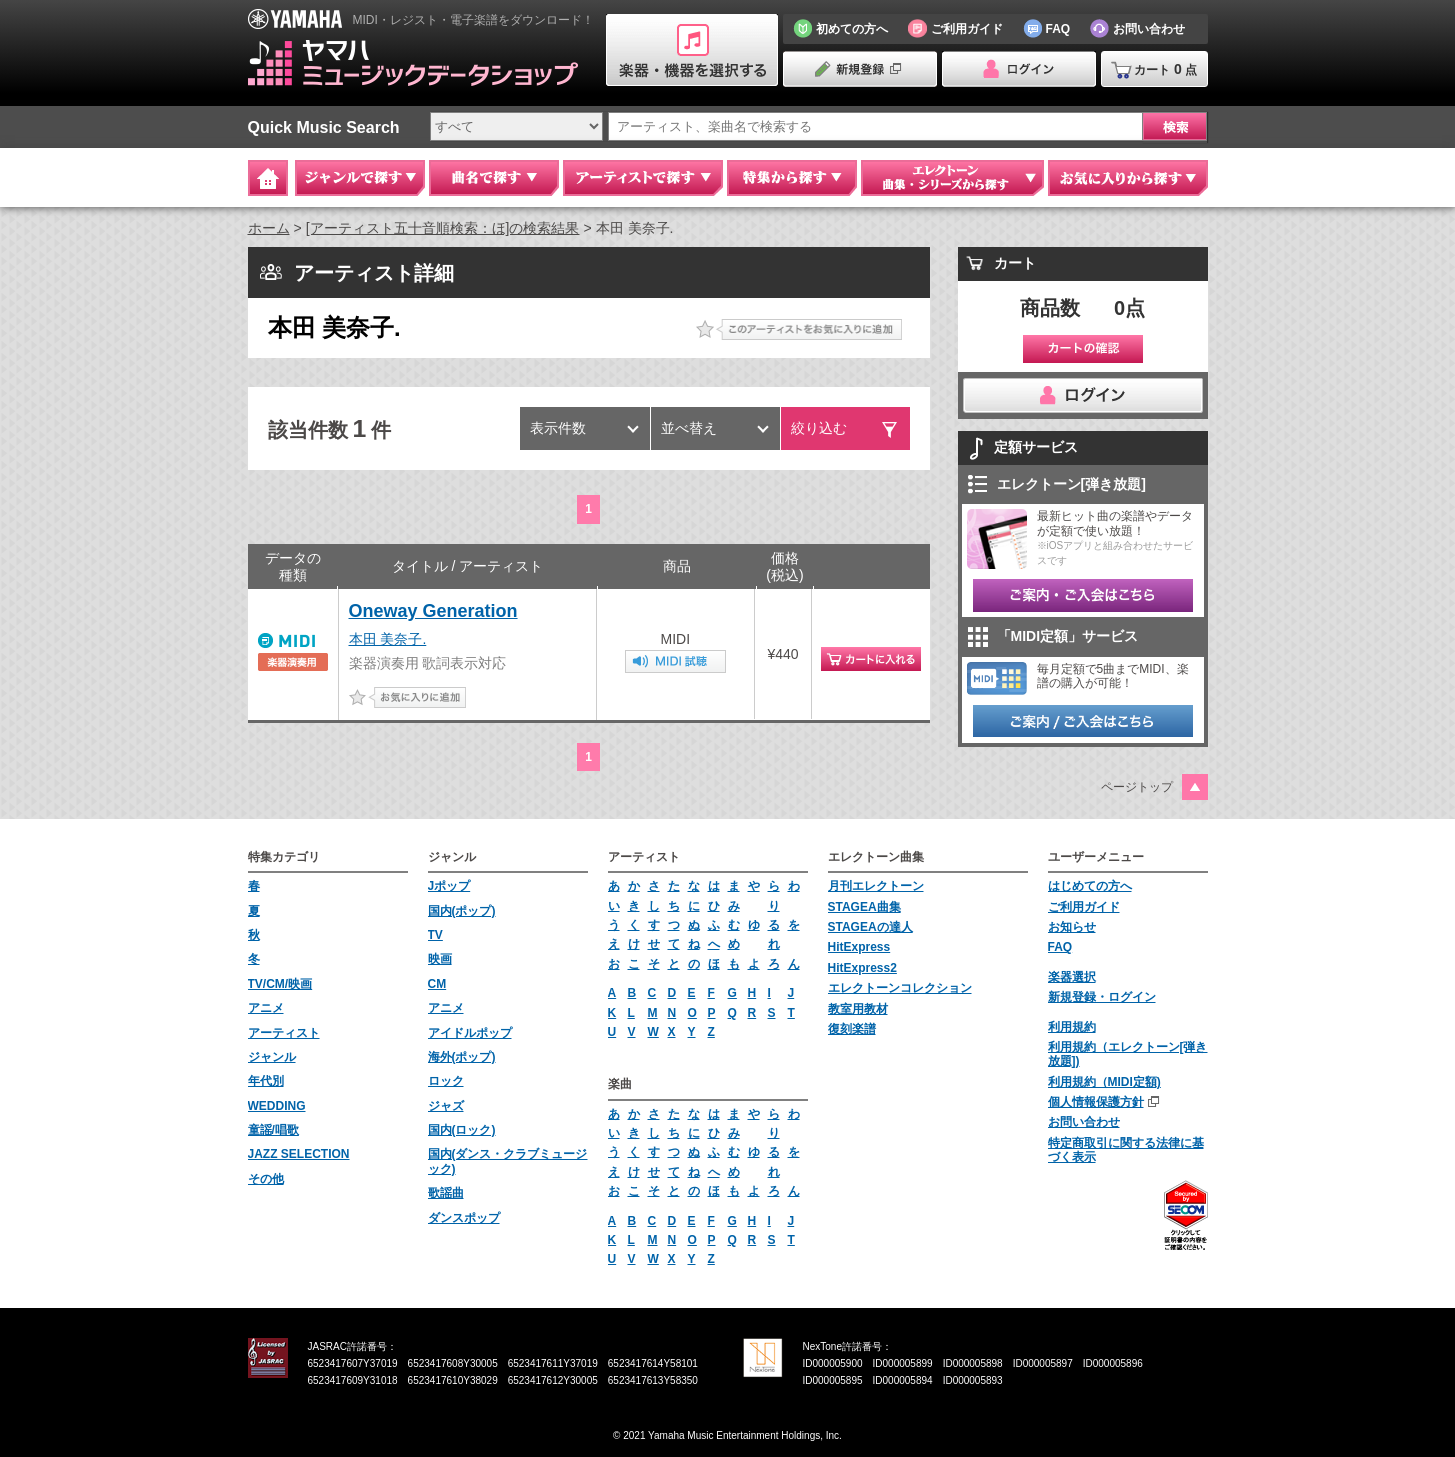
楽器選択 (1072, 977)
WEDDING (277, 1106)
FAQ (1060, 947)
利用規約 (1072, 1027)
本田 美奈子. (388, 639)
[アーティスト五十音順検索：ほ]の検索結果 (443, 228)
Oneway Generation (433, 611)
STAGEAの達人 (870, 927)
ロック (446, 1081)
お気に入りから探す (1128, 178)
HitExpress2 (862, 968)
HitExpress (859, 947)
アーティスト (284, 1033)
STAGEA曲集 (864, 907)
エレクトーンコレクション (900, 988)
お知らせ (1072, 927)
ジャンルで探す (360, 178)
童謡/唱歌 (273, 1130)
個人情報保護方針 (1096, 1102)
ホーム (269, 228)
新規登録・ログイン (1102, 997)
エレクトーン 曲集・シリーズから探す (952, 178)
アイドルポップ (470, 1033)
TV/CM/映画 (280, 984)
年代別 (266, 1081)
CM (437, 984)
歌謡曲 (446, 1193)
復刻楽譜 (852, 1029)
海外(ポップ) (462, 1057)
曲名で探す (494, 178)
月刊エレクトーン (876, 886)
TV (435, 935)
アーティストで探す (643, 178)
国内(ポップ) (462, 911)
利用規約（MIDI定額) (1104, 1082)
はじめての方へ (1090, 886)
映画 (440, 959)
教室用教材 (858, 1009)
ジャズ (446, 1106)
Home (268, 178)
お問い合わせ (1084, 1122)
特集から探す (792, 178)
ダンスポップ (464, 1218)
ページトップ (1137, 787)
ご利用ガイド (1084, 907)
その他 (266, 1179)
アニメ (266, 1008)
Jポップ (449, 886)
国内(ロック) (462, 1130)
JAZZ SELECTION (299, 1154)
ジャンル (272, 1057)
